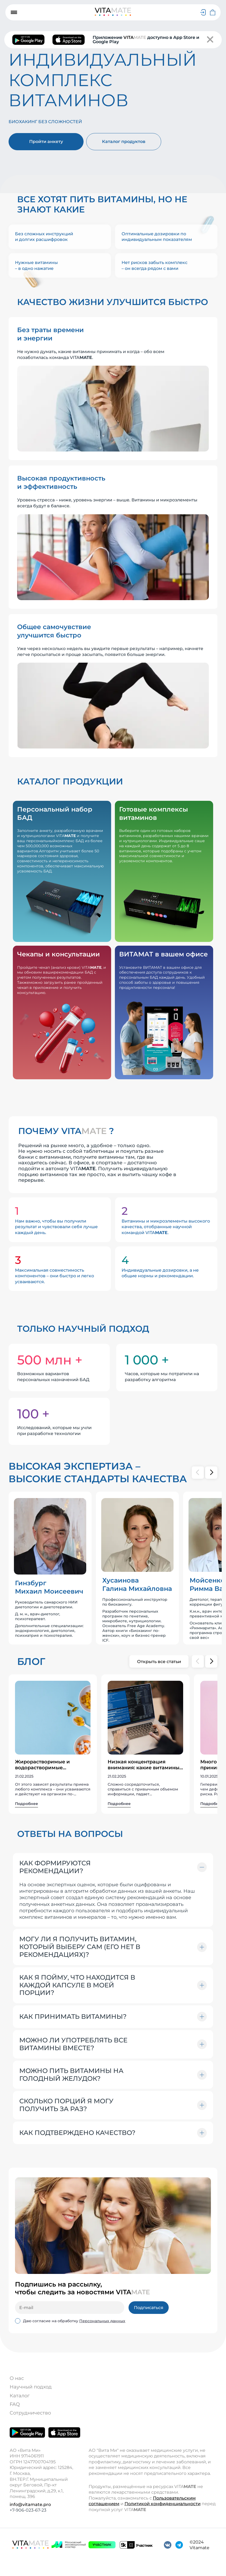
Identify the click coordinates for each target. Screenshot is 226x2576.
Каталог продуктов (123, 141)
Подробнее (26, 1803)
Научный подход (31, 2387)
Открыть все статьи (159, 1661)
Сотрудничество (30, 2413)
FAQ (15, 2404)
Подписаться (148, 2307)
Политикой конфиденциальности (163, 2503)
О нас (17, 2378)
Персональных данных (102, 2320)
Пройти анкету (46, 141)
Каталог (20, 2396)
